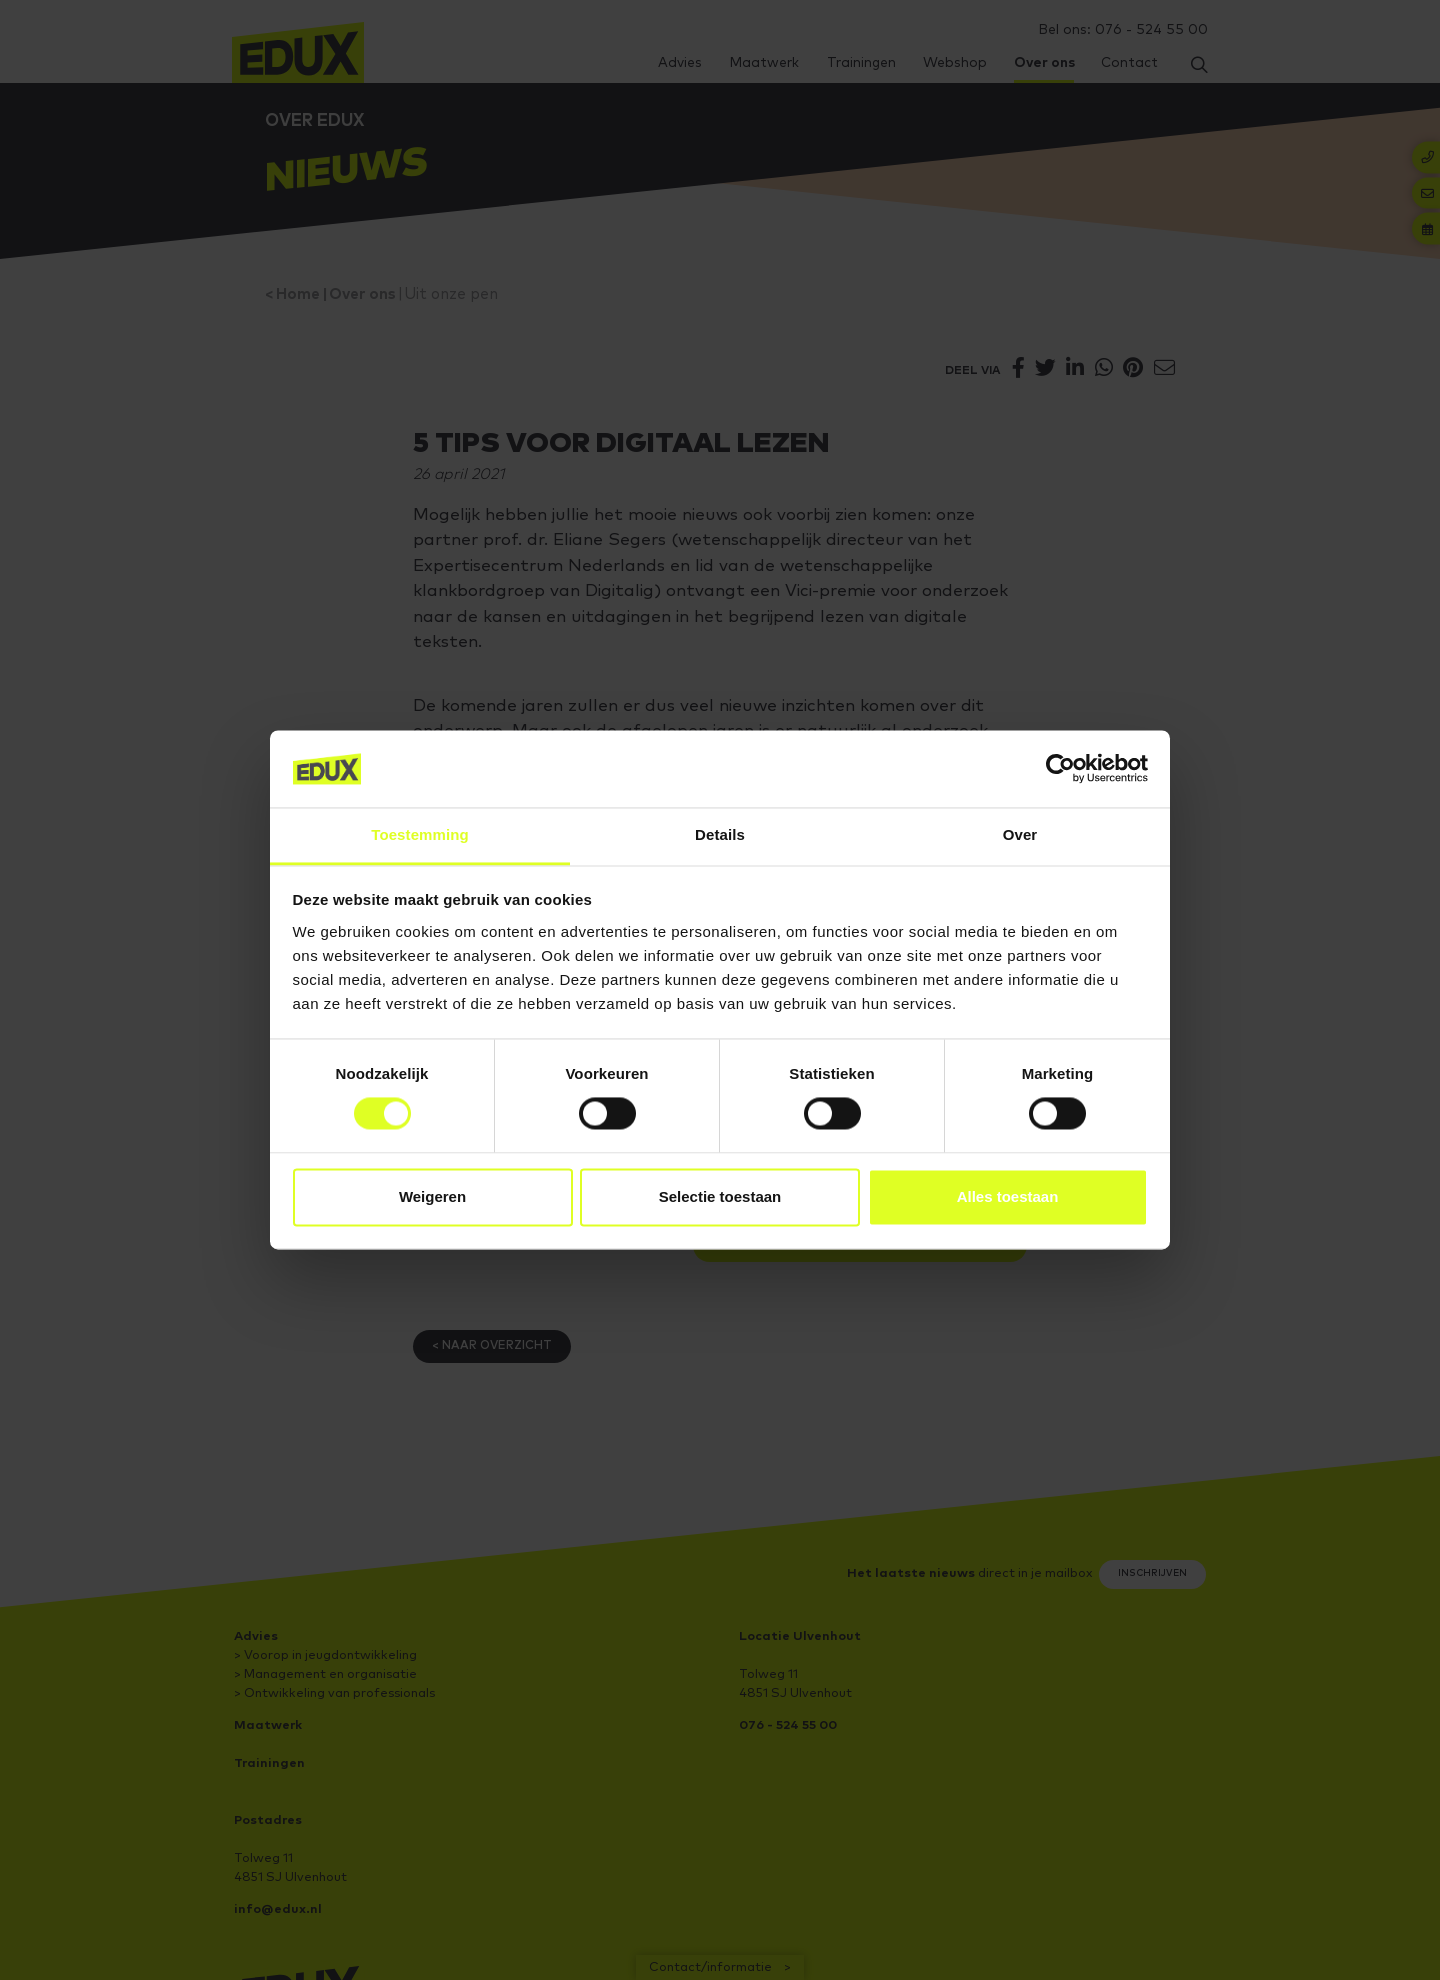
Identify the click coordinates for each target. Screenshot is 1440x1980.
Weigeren (432, 1196)
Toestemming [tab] (420, 834)
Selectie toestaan (720, 1196)
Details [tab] (720, 834)
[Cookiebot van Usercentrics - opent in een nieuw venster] (1060, 769)
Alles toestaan (1008, 1196)
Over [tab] (1020, 834)
